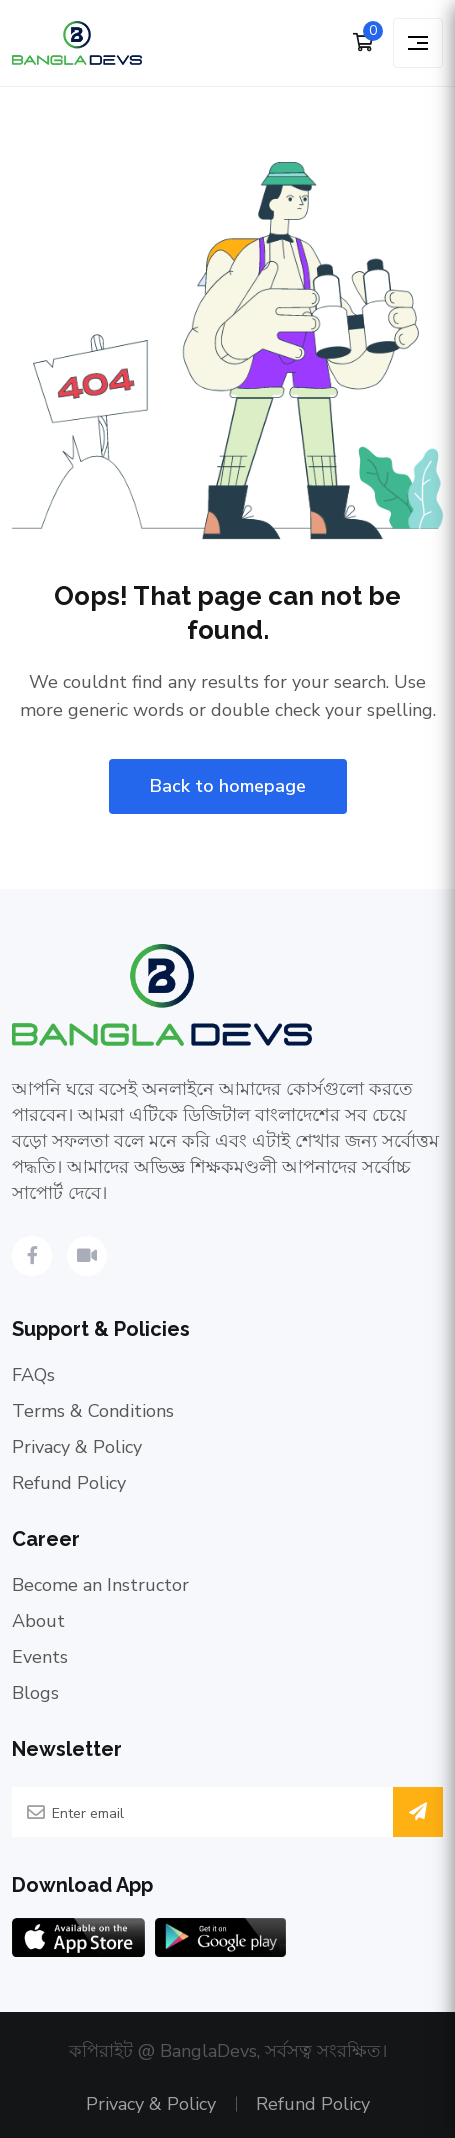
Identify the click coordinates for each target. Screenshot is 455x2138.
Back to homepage (228, 786)
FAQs (33, 1375)
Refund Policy (69, 1483)
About (38, 1621)
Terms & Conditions (93, 1411)
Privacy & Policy (77, 1447)
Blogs (35, 1693)
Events (40, 1657)
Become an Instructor (100, 1585)
